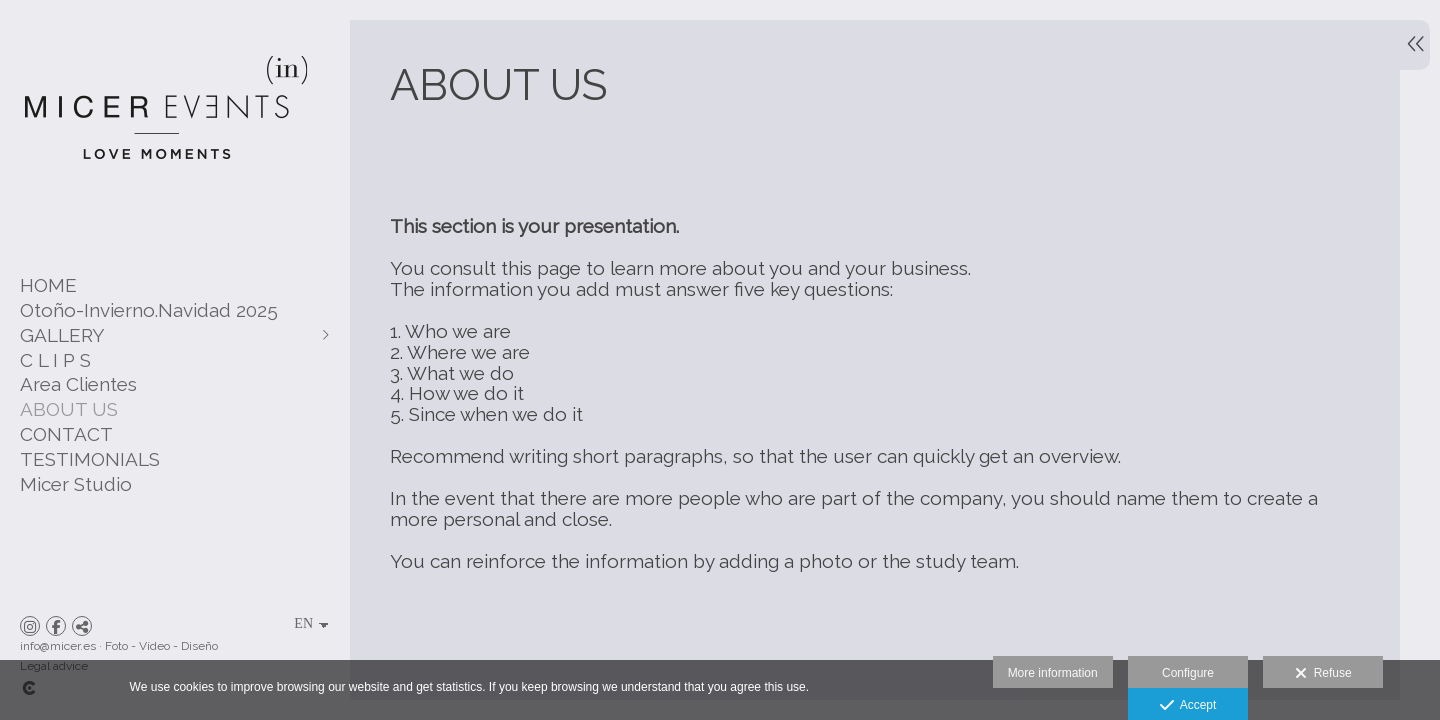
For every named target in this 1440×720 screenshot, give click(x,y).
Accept (1188, 706)
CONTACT (66, 434)
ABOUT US (69, 409)
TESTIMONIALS (90, 459)
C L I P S (55, 360)
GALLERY (62, 335)
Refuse (1323, 674)
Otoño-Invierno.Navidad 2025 (149, 310)
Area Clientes (78, 384)
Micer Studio (76, 484)
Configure (1188, 673)
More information (1053, 673)
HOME (48, 285)
